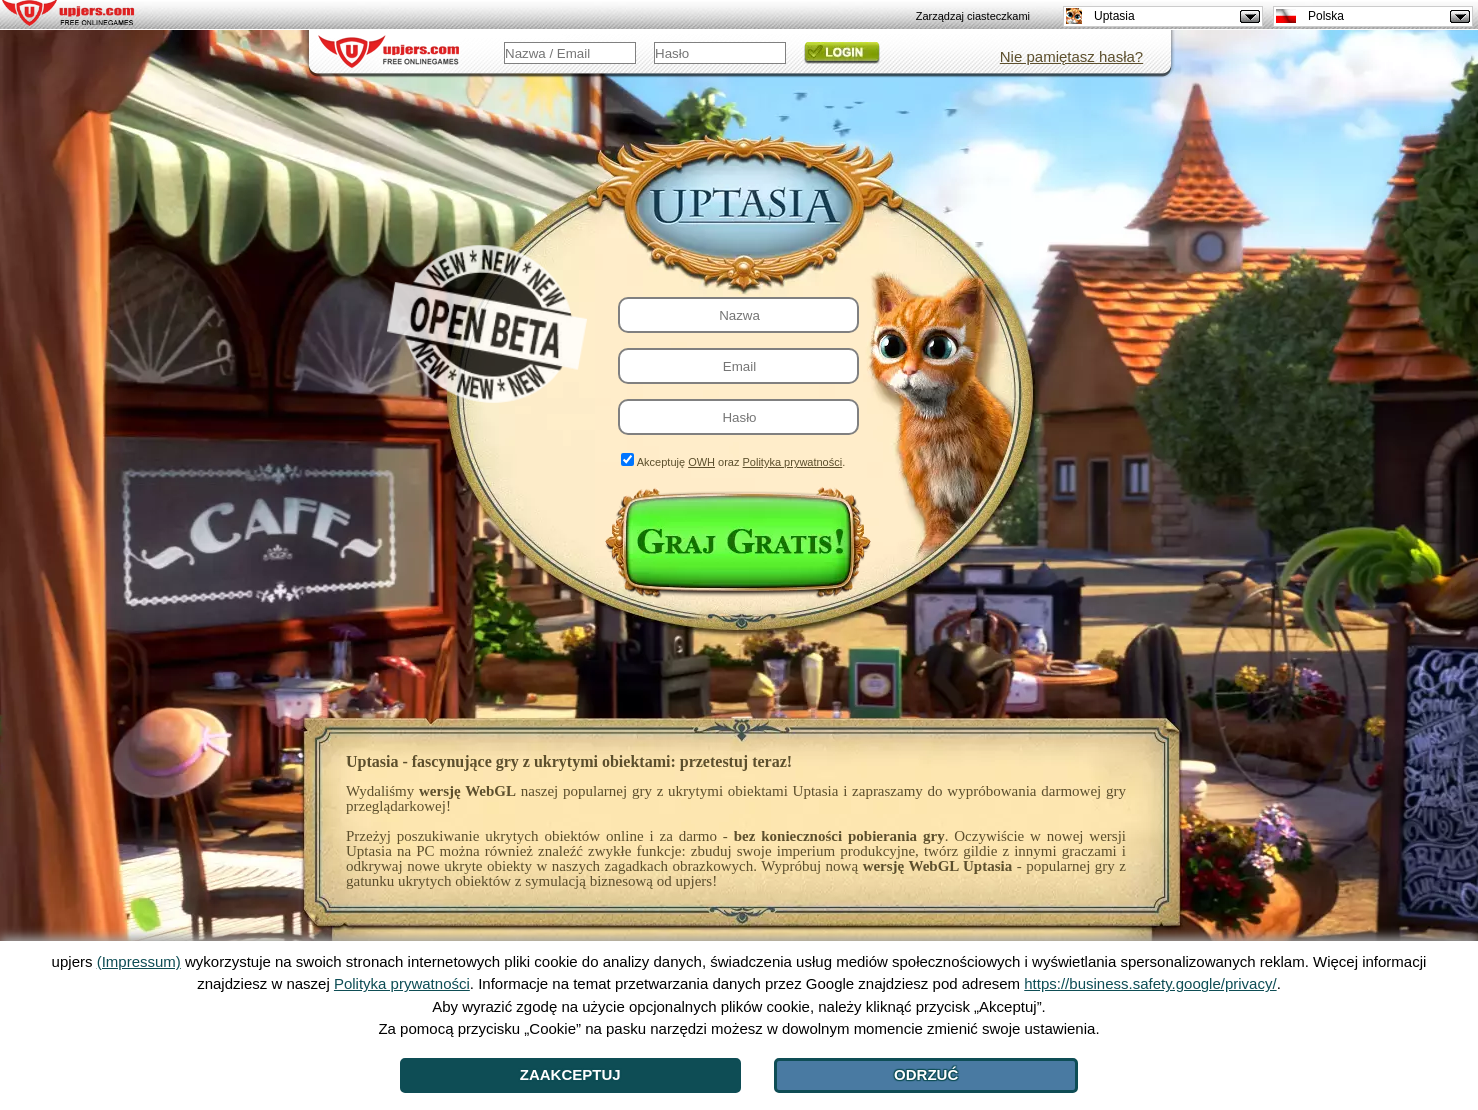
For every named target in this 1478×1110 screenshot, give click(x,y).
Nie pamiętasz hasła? (1071, 56)
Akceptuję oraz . (741, 462)
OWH (701, 462)
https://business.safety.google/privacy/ (1150, 983)
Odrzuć (926, 1074)
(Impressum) (139, 961)
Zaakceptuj (570, 1074)
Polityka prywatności (793, 462)
